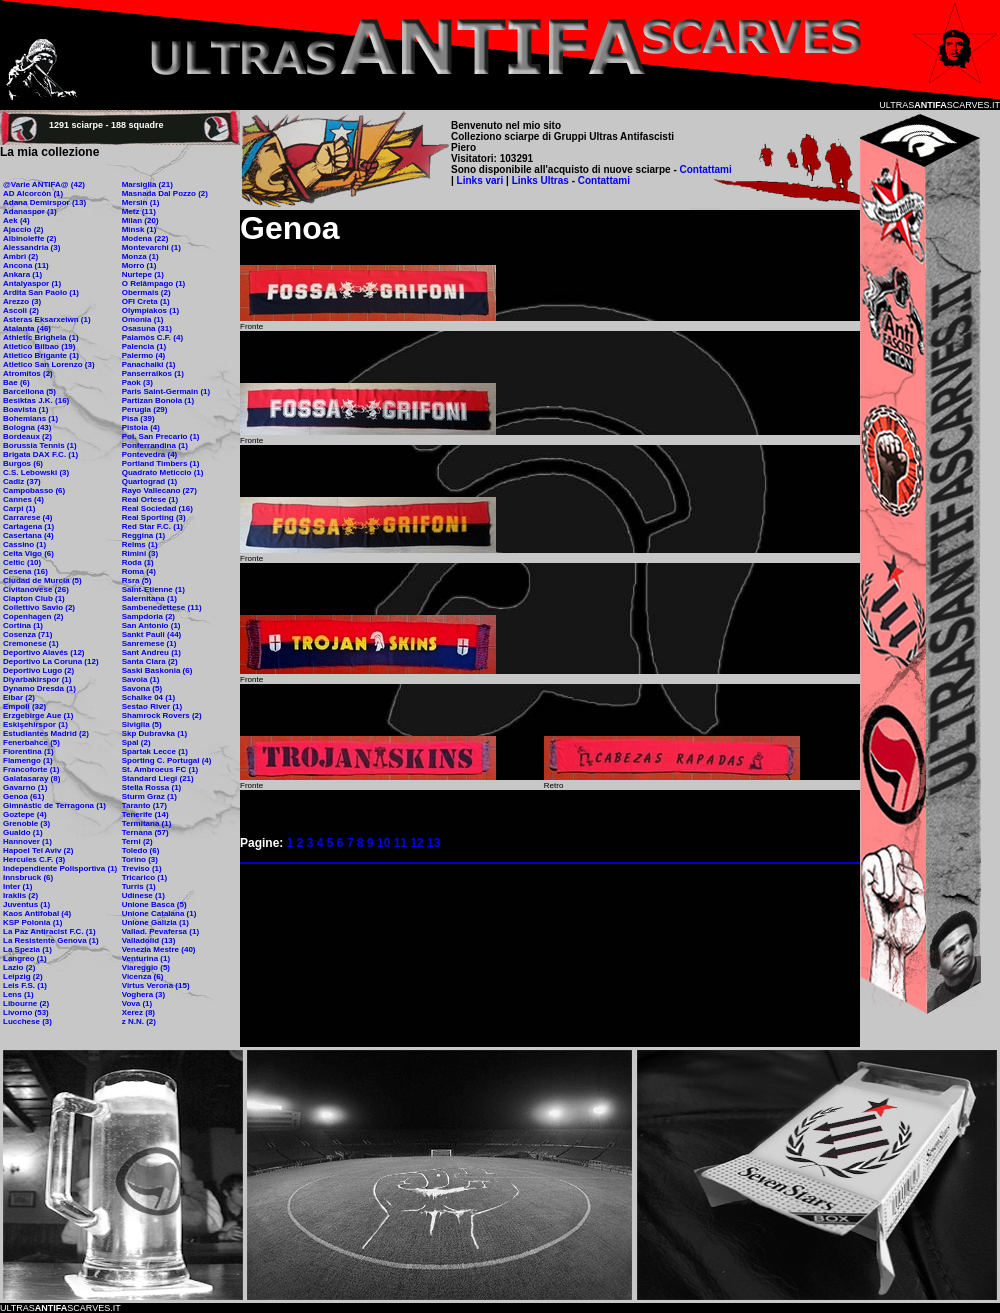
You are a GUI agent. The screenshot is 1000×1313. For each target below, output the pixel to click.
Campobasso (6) (34, 490)
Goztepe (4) (25, 814)
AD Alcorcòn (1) (33, 193)
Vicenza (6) (143, 976)
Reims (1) (140, 544)
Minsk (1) (139, 229)
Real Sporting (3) (154, 517)
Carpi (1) (19, 508)
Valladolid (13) (149, 940)
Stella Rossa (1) (152, 787)
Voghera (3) (143, 994)
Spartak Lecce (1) (155, 751)
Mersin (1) (141, 202)
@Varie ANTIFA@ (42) (44, 184)
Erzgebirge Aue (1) (38, 715)
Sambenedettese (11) (162, 607)
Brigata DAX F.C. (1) (40, 454)
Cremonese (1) (31, 643)
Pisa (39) (138, 418)
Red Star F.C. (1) (152, 526)
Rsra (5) (137, 580)
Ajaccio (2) (23, 229)
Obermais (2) (146, 292)
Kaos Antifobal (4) (37, 913)
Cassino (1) (24, 544)
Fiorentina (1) (28, 751)
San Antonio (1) (151, 625)
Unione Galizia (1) (155, 922)
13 (433, 843)
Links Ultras (539, 180)
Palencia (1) (144, 346)
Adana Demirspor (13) (44, 202)
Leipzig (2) (23, 976)
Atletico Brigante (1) (41, 355)
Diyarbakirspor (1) (37, 679)
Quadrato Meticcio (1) (163, 472)
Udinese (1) (143, 895)
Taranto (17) (144, 805)
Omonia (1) (143, 319)
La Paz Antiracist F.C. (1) (49, 931)
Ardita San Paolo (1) (41, 292)
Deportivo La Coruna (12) (51, 661)
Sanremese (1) (149, 643)
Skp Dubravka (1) (154, 733)
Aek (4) (16, 220)
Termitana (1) (147, 823)
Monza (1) (140, 256)
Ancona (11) (26, 265)
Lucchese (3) (27, 1021)
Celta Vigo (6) (28, 553)
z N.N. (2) (139, 1021)
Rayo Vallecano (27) (159, 490)
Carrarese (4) (27, 517)
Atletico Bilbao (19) (39, 346)
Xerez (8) (138, 1012)
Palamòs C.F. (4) (152, 337)
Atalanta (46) (27, 328)
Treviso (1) (142, 868)
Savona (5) (142, 688)
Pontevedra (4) (150, 454)
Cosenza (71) (27, 634)
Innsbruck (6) (28, 877)
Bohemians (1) (30, 418)
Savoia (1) (141, 679)
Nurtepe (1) (143, 274)
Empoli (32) (24, 706)
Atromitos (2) (28, 373)
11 (400, 843)
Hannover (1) (27, 841)
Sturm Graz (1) (149, 796)
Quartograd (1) (150, 481)
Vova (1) (137, 1003)
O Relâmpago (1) (154, 283)
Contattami (706, 169)
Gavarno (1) (25, 787)
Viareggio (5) (146, 967)
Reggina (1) (144, 535)
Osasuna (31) (147, 328)
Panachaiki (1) (149, 364)
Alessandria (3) (31, 247)
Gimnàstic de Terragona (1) (54, 805)
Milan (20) (140, 220)
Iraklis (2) (20, 895)
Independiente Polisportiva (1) (60, 868)
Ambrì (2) (20, 256)
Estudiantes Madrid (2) (46, 733)
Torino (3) (140, 859)
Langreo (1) (25, 958)
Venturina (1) (146, 958)
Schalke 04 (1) (148, 697)
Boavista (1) (25, 409)
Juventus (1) (26, 904)
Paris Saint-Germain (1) (166, 391)
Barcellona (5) (29, 391)
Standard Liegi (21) (158, 778)
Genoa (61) (23, 796)
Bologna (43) (27, 427)
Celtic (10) (22, 562)
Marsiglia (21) (147, 184)
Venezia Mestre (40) (159, 949)
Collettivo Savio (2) (39, 607)
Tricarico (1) (144, 877)
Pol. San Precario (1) (161, 436)
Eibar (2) (19, 697)
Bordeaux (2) (27, 436)
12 (416, 843)
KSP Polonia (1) (32, 922)
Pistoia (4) (141, 427)
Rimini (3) (140, 553)
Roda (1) (138, 562)
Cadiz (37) (22, 481)
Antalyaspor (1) (32, 283)
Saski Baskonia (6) (157, 670)
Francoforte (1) (31, 769)
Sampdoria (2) (148, 616)
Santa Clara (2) (150, 661)
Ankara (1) (22, 274)
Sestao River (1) (152, 706)
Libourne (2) (26, 1003)
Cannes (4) (23, 499)
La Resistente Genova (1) (51, 940)
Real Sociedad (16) (157, 508)
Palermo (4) (144, 355)
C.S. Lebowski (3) (36, 472)
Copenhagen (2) (33, 616)
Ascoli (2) (21, 310)
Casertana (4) (28, 535)
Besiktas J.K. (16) (36, 400)
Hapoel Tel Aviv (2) (38, 850)
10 (383, 843)
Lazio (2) (19, 967)
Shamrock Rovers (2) (162, 715)
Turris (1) (139, 886)
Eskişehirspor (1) (35, 724)
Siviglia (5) (142, 724)
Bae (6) (16, 382)
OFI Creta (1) (146, 301)
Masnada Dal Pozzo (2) (165, 193)
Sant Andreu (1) (151, 652)
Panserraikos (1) (153, 373)
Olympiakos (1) (150, 310)
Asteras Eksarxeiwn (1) (47, 319)
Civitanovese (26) (36, 589)
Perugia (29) (145, 409)
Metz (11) (139, 211)
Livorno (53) (26, 1012)
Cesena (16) (25, 571)
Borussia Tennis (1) (40, 445)
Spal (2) (136, 742)
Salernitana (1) (149, 598)
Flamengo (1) (28, 760)
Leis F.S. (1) (25, 985)
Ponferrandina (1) (155, 445)
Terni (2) (137, 841)
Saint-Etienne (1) (153, 589)
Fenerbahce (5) (31, 742)
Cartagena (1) (28, 526)
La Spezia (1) (27, 949)
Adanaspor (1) (30, 211)
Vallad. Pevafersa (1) (160, 931)
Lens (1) (18, 994)
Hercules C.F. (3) (34, 859)
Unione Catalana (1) (159, 913)
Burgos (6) (23, 463)
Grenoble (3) (26, 823)
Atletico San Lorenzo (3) (49, 364)
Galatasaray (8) (31, 778)
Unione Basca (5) (154, 904)
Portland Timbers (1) (161, 463)
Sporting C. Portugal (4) (167, 760)
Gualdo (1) (23, 832)
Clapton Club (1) (34, 598)
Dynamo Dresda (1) (39, 688)
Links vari (481, 180)
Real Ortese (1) (150, 499)
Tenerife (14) (145, 814)
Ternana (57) (145, 832)
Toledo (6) (141, 850)
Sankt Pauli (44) (152, 634)
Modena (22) (145, 238)
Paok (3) (137, 382)
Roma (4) (139, 571)
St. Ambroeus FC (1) (160, 769)
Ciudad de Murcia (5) (42, 580)
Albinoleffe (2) (29, 238)
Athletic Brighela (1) (41, 337)
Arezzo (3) (22, 301)
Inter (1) (17, 886)
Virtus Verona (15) (156, 985)
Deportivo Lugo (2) (38, 670)
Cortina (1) (23, 625)
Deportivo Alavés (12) (44, 652)
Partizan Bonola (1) (158, 400)
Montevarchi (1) (151, 247)
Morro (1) (139, 265)
